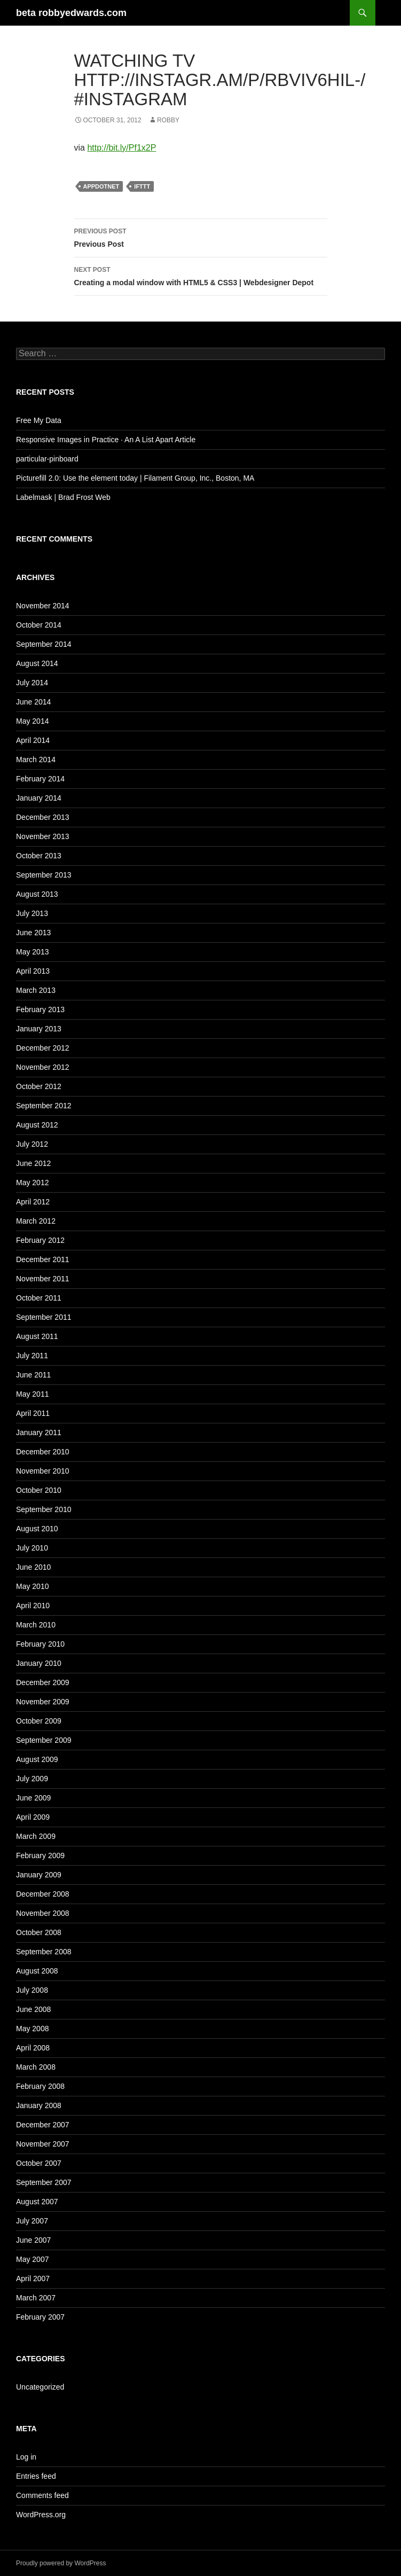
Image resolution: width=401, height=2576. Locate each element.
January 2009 (38, 1874)
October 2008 (38, 1932)
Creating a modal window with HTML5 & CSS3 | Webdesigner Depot (200, 275)
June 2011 (33, 1375)
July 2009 (32, 1778)
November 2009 (42, 1701)
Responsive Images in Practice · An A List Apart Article (105, 439)
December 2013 (42, 817)
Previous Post (200, 236)
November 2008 (42, 1913)
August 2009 (37, 1759)
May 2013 (32, 952)
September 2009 (44, 1740)
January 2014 (38, 798)
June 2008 (33, 2009)
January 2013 (38, 1028)
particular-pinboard (47, 459)
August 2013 (37, 894)
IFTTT (142, 186)
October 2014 (38, 625)
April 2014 (33, 740)
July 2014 (32, 682)
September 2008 (44, 1951)
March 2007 (36, 2297)
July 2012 (32, 1144)
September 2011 (44, 1317)
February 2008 (40, 2086)
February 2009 (40, 1855)
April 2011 (33, 1413)
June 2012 (33, 1163)
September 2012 (44, 1105)
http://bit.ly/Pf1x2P (121, 147)
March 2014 (36, 759)
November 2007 (42, 2144)
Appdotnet (101, 186)
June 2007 (33, 2240)
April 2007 (33, 2278)
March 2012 (36, 1221)
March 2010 (36, 1624)
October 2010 (38, 1490)
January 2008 (38, 2105)
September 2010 (44, 1509)
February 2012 (40, 1240)
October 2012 (38, 1086)
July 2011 (32, 1355)
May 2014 (32, 721)
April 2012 (33, 1201)
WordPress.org (41, 2514)
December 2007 (42, 2124)
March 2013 (36, 990)
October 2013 (38, 855)
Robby (168, 120)
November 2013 (42, 836)
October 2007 (38, 2163)
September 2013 (44, 875)
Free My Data (38, 420)
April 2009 (33, 1817)
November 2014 (42, 605)
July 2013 (32, 913)
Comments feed (42, 2495)
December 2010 (42, 1451)
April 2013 (33, 971)
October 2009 (38, 1721)
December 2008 (42, 1894)
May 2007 (32, 2259)
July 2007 (32, 2221)
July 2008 (32, 1990)
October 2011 (38, 1298)
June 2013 (33, 932)
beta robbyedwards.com (71, 12)
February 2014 (40, 778)
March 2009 (36, 1836)
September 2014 (44, 644)
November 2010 (42, 1471)
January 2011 (38, 1432)
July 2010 (32, 1548)
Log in (26, 2457)
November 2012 (42, 1067)
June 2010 (33, 1567)
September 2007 (44, 2182)
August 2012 (37, 1125)
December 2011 (42, 1259)
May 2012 (32, 1182)
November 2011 (42, 1278)
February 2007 (40, 2317)
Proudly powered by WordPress (61, 2563)
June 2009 (33, 1798)
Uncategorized (40, 2387)
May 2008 (32, 2028)
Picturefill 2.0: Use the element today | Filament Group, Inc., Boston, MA (135, 478)
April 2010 (33, 1605)
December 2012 (42, 1048)
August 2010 (37, 1528)
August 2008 (37, 1971)
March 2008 (36, 2067)
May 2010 (32, 1586)
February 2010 (40, 1644)
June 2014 (33, 702)
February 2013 (40, 1009)
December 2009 (42, 1682)
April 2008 (33, 2047)
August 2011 (37, 1336)
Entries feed (36, 2476)
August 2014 (37, 663)
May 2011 (32, 1394)
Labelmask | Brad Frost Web (63, 497)
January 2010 (38, 1663)
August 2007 (37, 2201)
